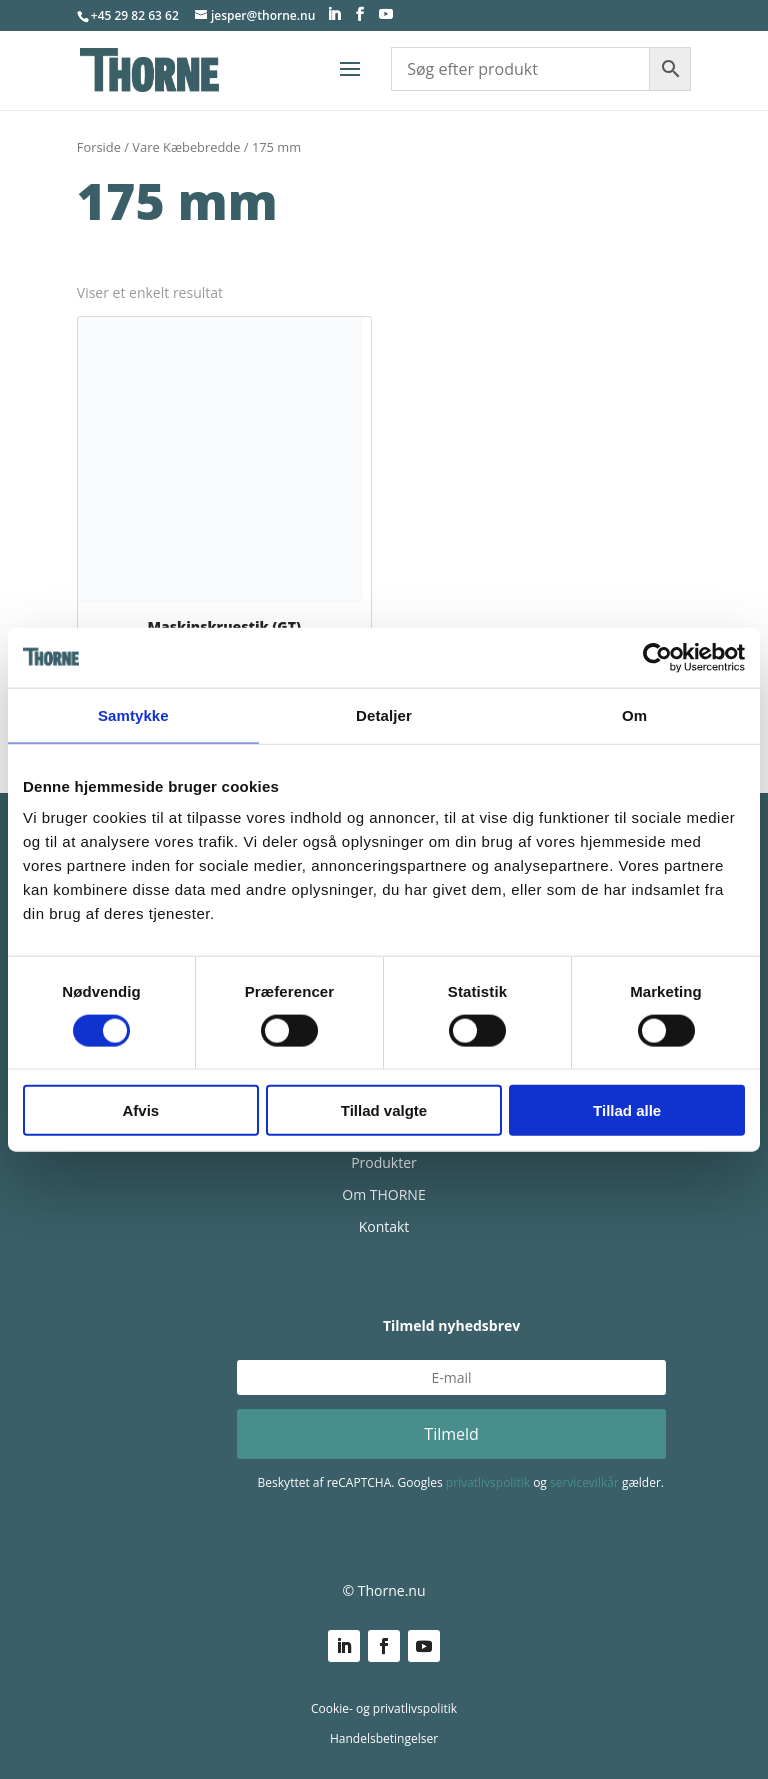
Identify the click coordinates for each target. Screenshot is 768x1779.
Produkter (384, 1162)
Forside (99, 147)
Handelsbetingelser (384, 1738)
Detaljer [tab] (384, 714)
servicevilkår (584, 1482)
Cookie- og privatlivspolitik (384, 1708)
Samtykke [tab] (133, 714)
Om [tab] (634, 714)
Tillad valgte (384, 1110)
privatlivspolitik (488, 1482)
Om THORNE (383, 1194)
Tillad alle (627, 1110)
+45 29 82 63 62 (135, 15)
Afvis (140, 1110)
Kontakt (384, 1226)
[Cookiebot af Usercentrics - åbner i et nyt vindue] (657, 657)
